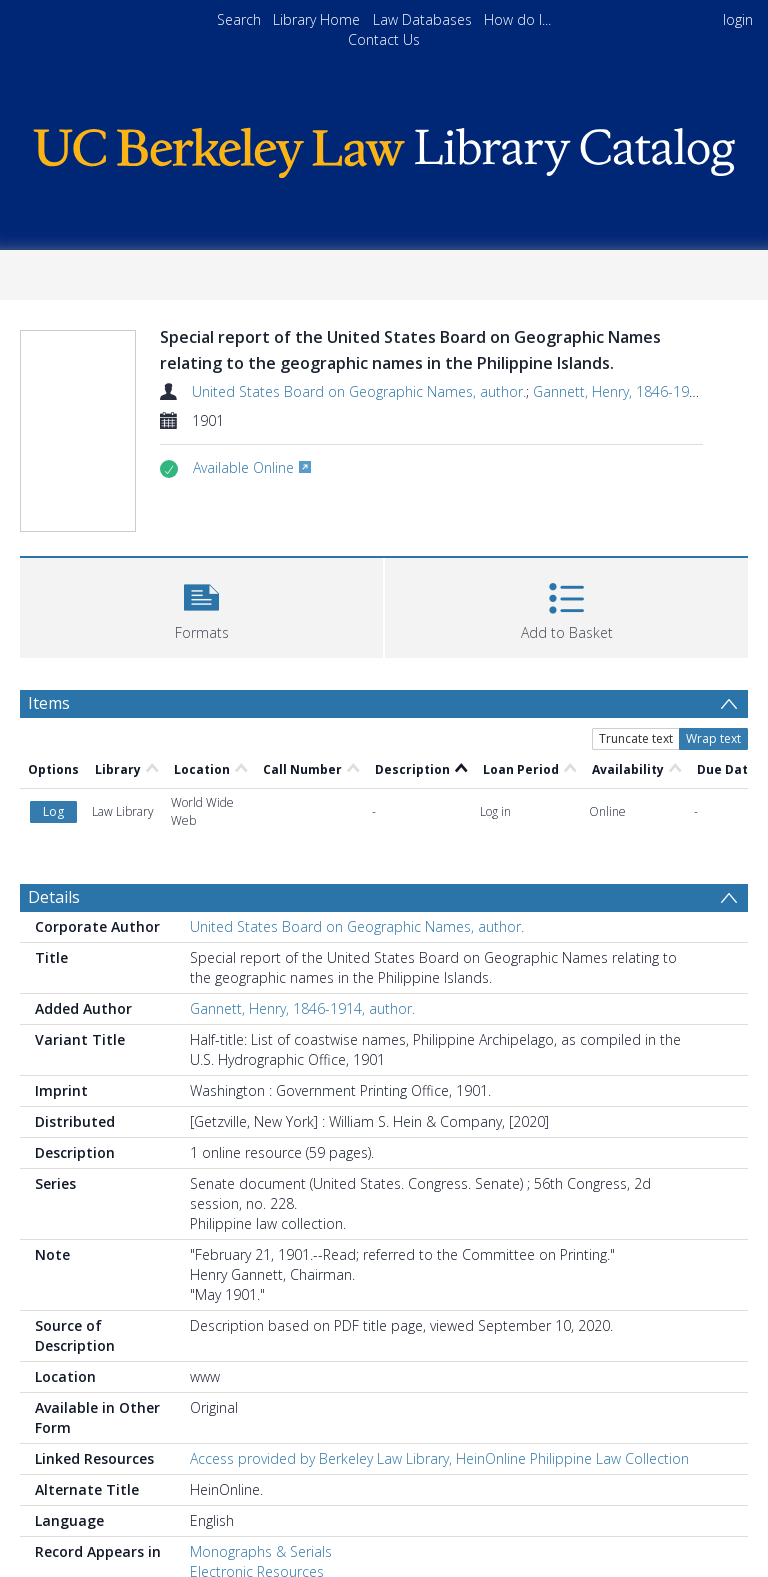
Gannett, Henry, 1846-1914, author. (645, 391)
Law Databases (422, 19)
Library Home (316, 19)
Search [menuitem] (239, 19)
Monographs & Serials (261, 1551)
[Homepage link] (383, 147)
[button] (201, 605)
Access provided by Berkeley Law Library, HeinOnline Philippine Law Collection (439, 1458)
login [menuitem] (738, 19)
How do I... (517, 19)
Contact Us (384, 39)
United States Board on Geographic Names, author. (359, 391)
